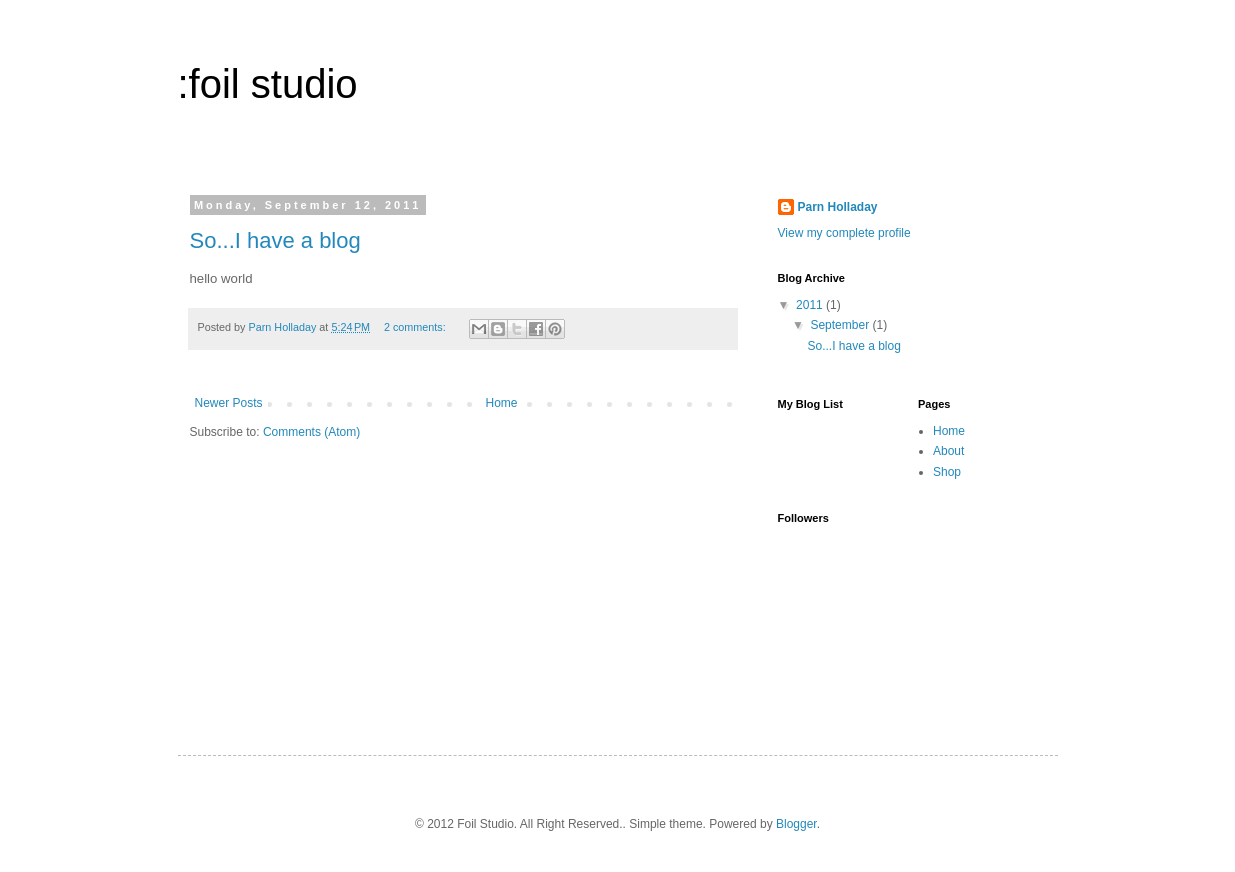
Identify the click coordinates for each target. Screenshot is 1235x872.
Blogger (796, 824)
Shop (947, 472)
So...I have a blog (275, 240)
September (841, 325)
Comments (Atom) (311, 432)
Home (502, 403)
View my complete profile (844, 233)
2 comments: (416, 327)
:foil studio (268, 84)
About (948, 451)
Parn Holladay (838, 207)
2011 (811, 305)
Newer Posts (229, 403)
